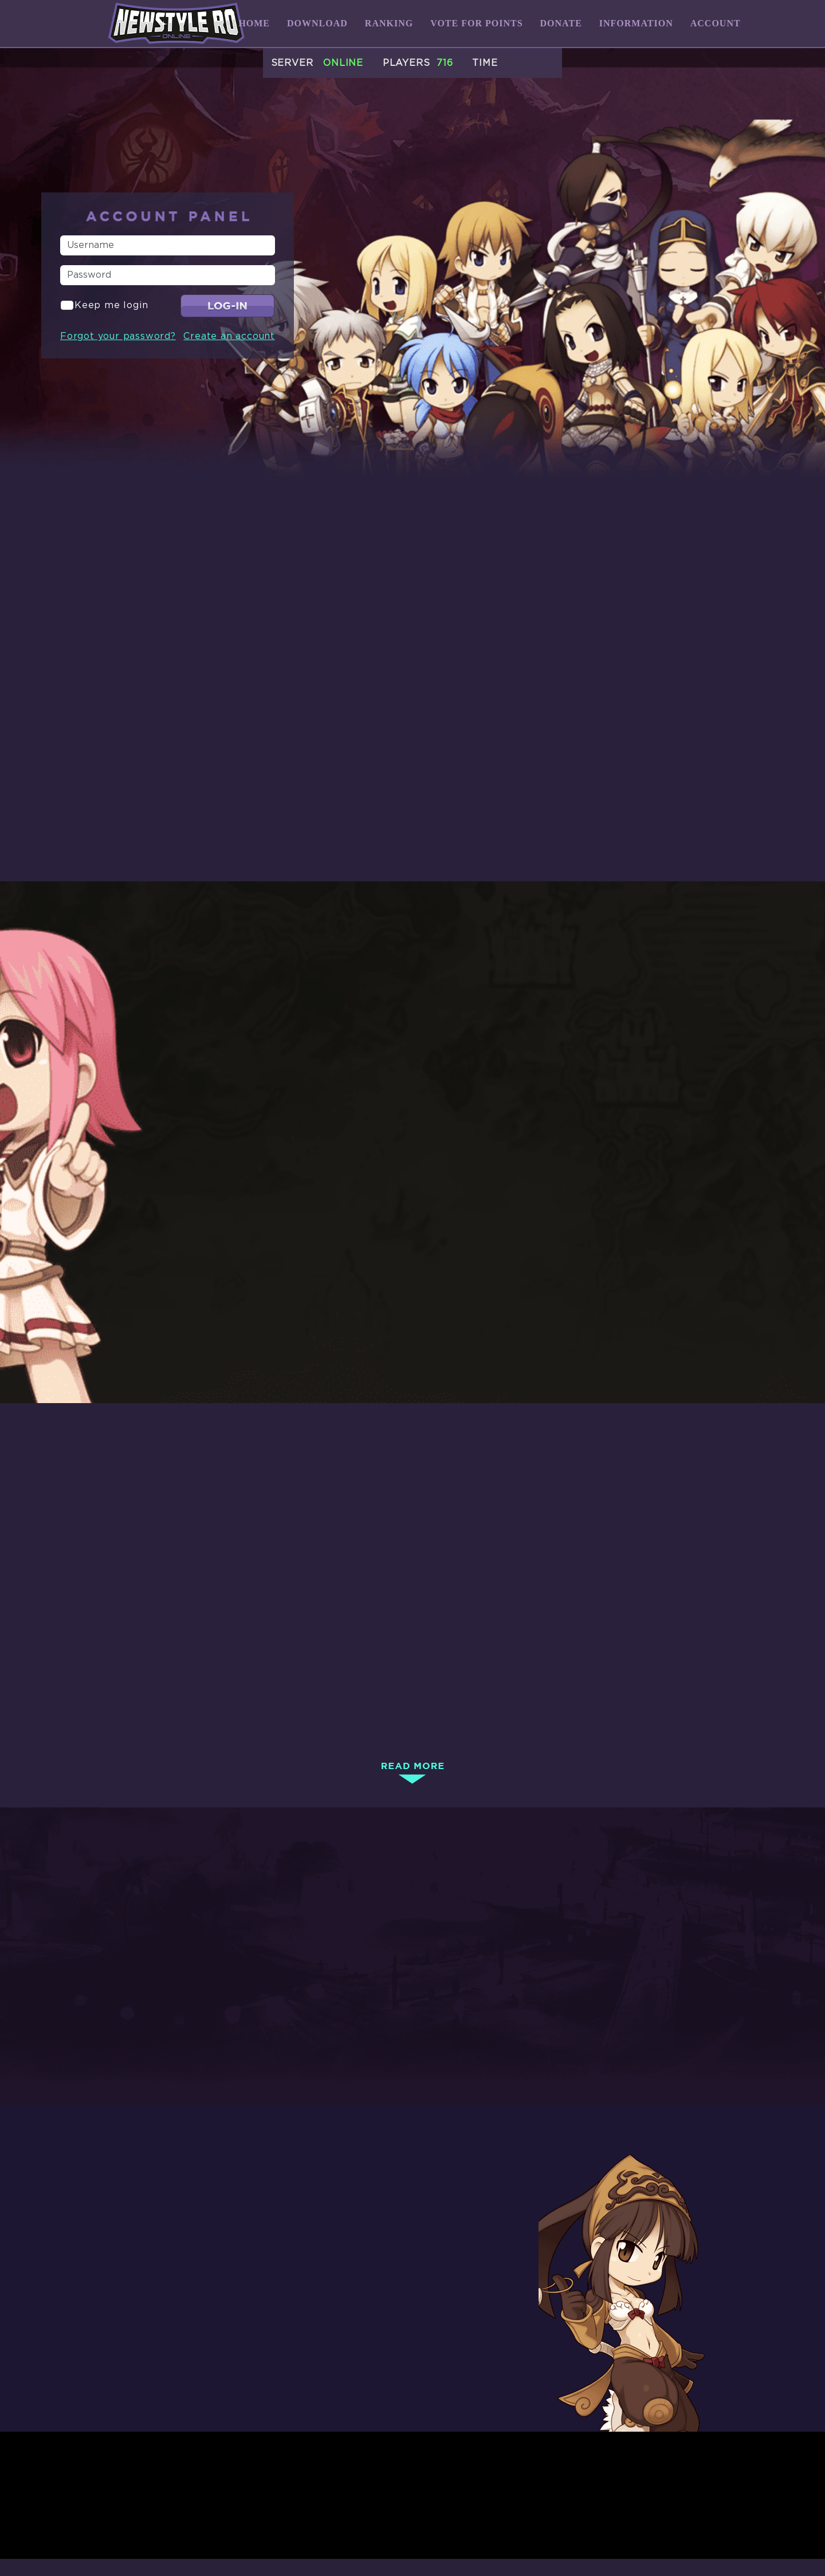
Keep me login (111, 305)
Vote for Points (476, 23)
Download (317, 23)
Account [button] (715, 23)
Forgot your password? (118, 336)
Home (254, 23)
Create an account (229, 336)
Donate (561, 23)
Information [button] (636, 23)
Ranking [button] (389, 23)
